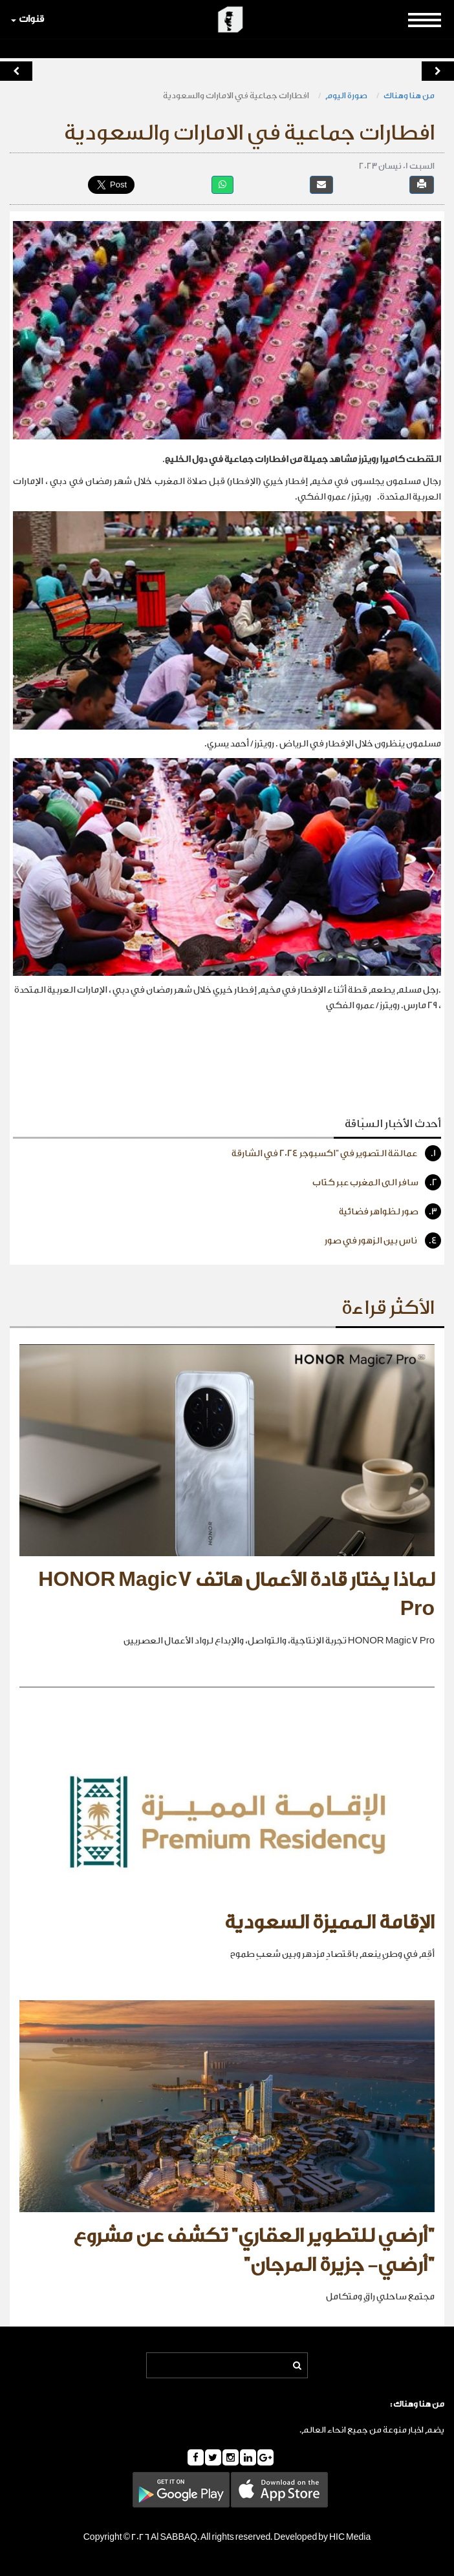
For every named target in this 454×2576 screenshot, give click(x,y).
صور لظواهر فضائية (390, 1211)
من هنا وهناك (409, 95)
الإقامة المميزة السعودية (329, 1923)
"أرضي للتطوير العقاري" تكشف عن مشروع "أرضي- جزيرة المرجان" (254, 2251)
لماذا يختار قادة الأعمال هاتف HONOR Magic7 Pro (236, 1595)
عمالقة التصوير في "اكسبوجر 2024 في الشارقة (336, 1153)
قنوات (27, 19)
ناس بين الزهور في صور (383, 1240)
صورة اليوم (346, 95)
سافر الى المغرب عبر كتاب (376, 1182)
